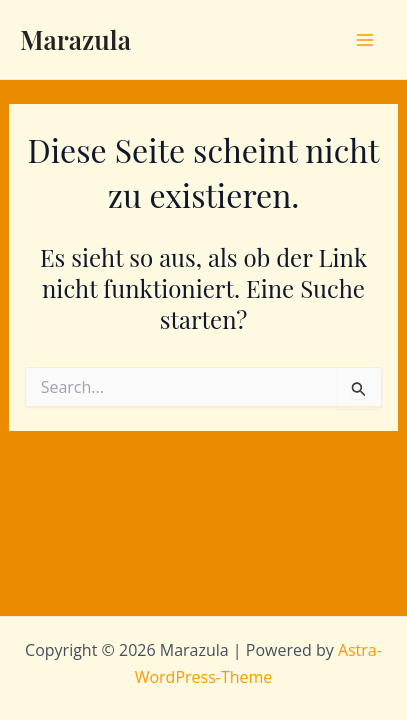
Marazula (75, 39)
